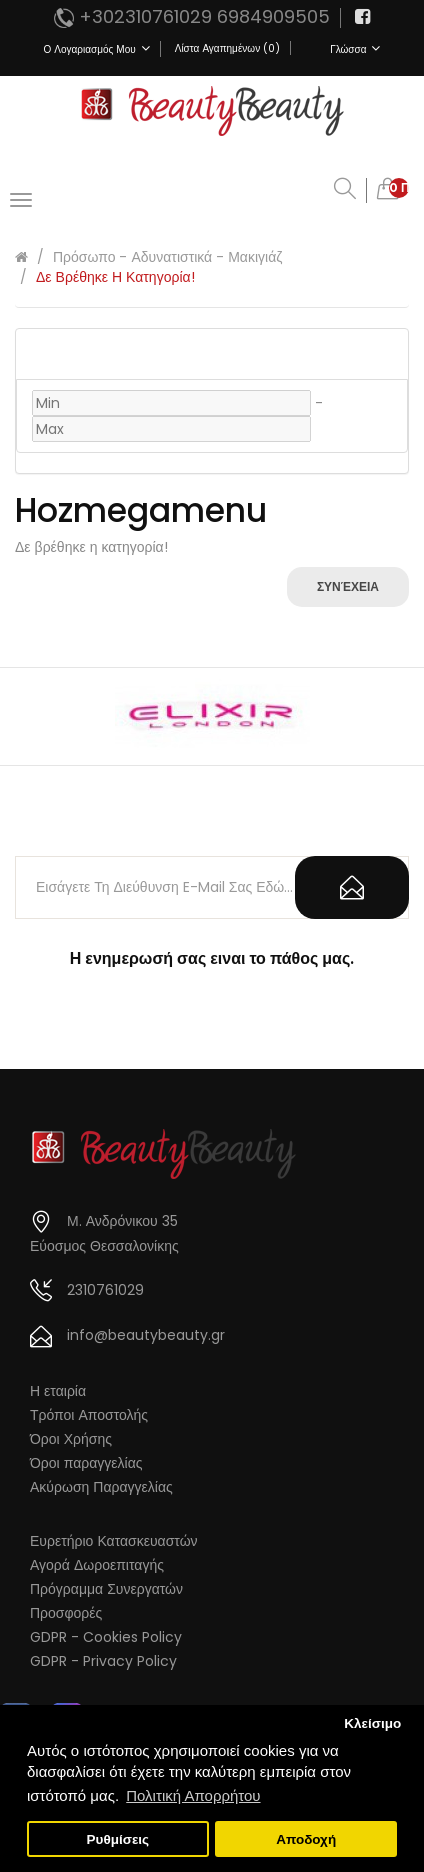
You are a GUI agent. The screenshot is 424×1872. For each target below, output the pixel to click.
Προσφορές (66, 1613)
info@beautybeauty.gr (146, 1335)
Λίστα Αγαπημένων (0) (227, 48)
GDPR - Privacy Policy (103, 1661)
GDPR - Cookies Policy (106, 1637)
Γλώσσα (355, 49)
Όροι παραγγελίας (86, 1463)
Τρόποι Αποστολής (89, 1415)
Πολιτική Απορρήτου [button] (193, 1795)
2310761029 (105, 1290)
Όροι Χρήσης (71, 1439)
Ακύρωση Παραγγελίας (101, 1487)
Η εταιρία (58, 1391)
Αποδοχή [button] (306, 1839)
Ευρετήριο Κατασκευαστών (114, 1541)
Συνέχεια (348, 586)
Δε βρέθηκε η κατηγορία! (115, 277)
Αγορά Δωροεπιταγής (97, 1565)
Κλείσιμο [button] (372, 1723)
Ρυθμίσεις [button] (118, 1839)
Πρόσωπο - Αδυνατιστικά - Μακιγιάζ (167, 257)
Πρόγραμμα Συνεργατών (106, 1589)
